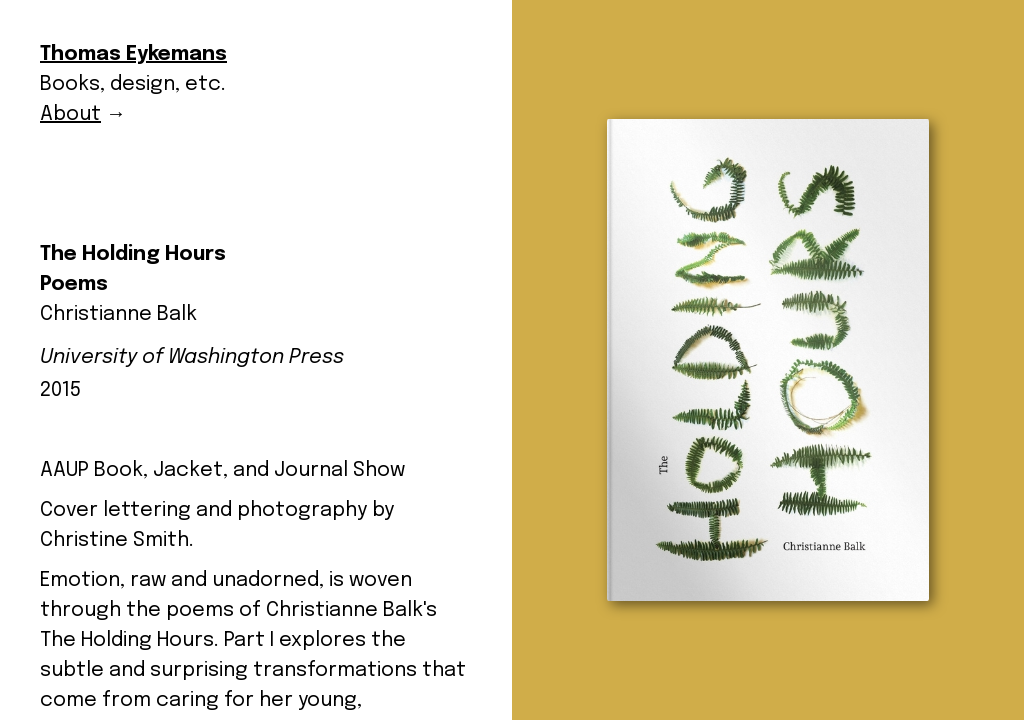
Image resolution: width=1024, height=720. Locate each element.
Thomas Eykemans (133, 54)
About (70, 114)
